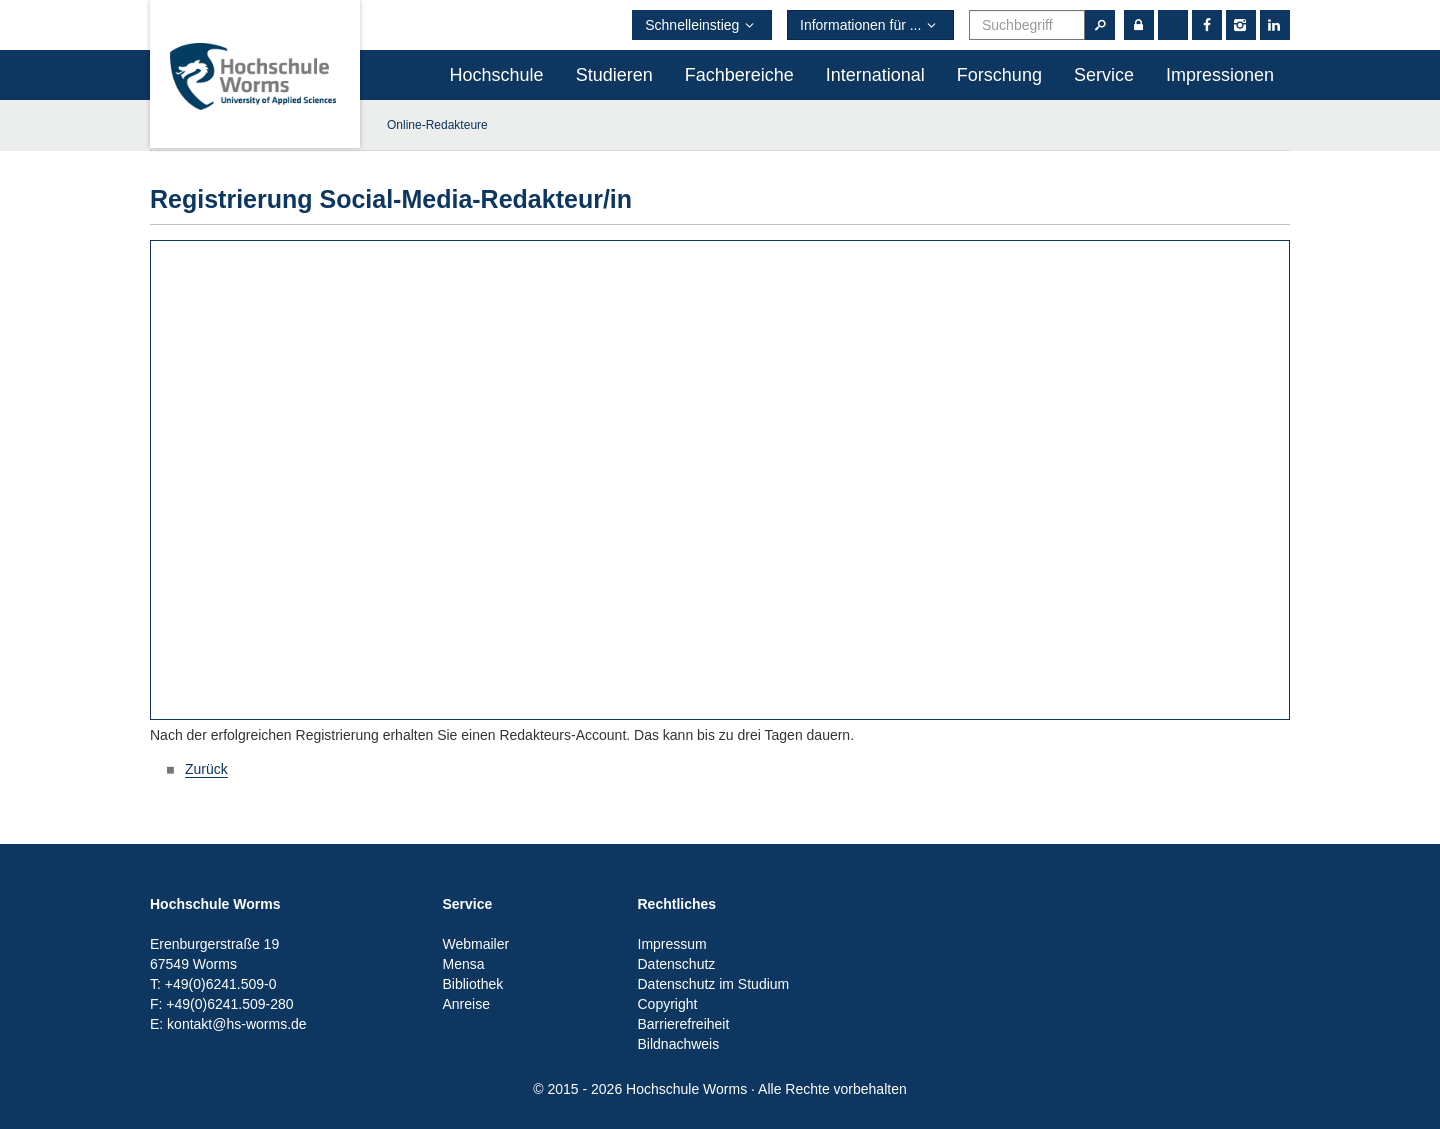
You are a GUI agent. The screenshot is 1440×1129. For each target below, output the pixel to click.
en (1172, 25)
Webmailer (476, 944)
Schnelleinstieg (702, 25)
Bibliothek (473, 984)
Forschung (999, 75)
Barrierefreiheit (684, 1024)
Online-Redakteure (437, 125)
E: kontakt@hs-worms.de (228, 1024)
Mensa (464, 964)
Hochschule (497, 75)
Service (1104, 75)
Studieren (614, 75)
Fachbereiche (739, 75)
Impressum (672, 944)
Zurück (206, 769)
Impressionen (1220, 75)
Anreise (466, 1004)
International (875, 75)
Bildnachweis (679, 1044)
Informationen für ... (870, 25)
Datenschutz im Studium (714, 984)
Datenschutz (677, 964)
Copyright (668, 1004)
